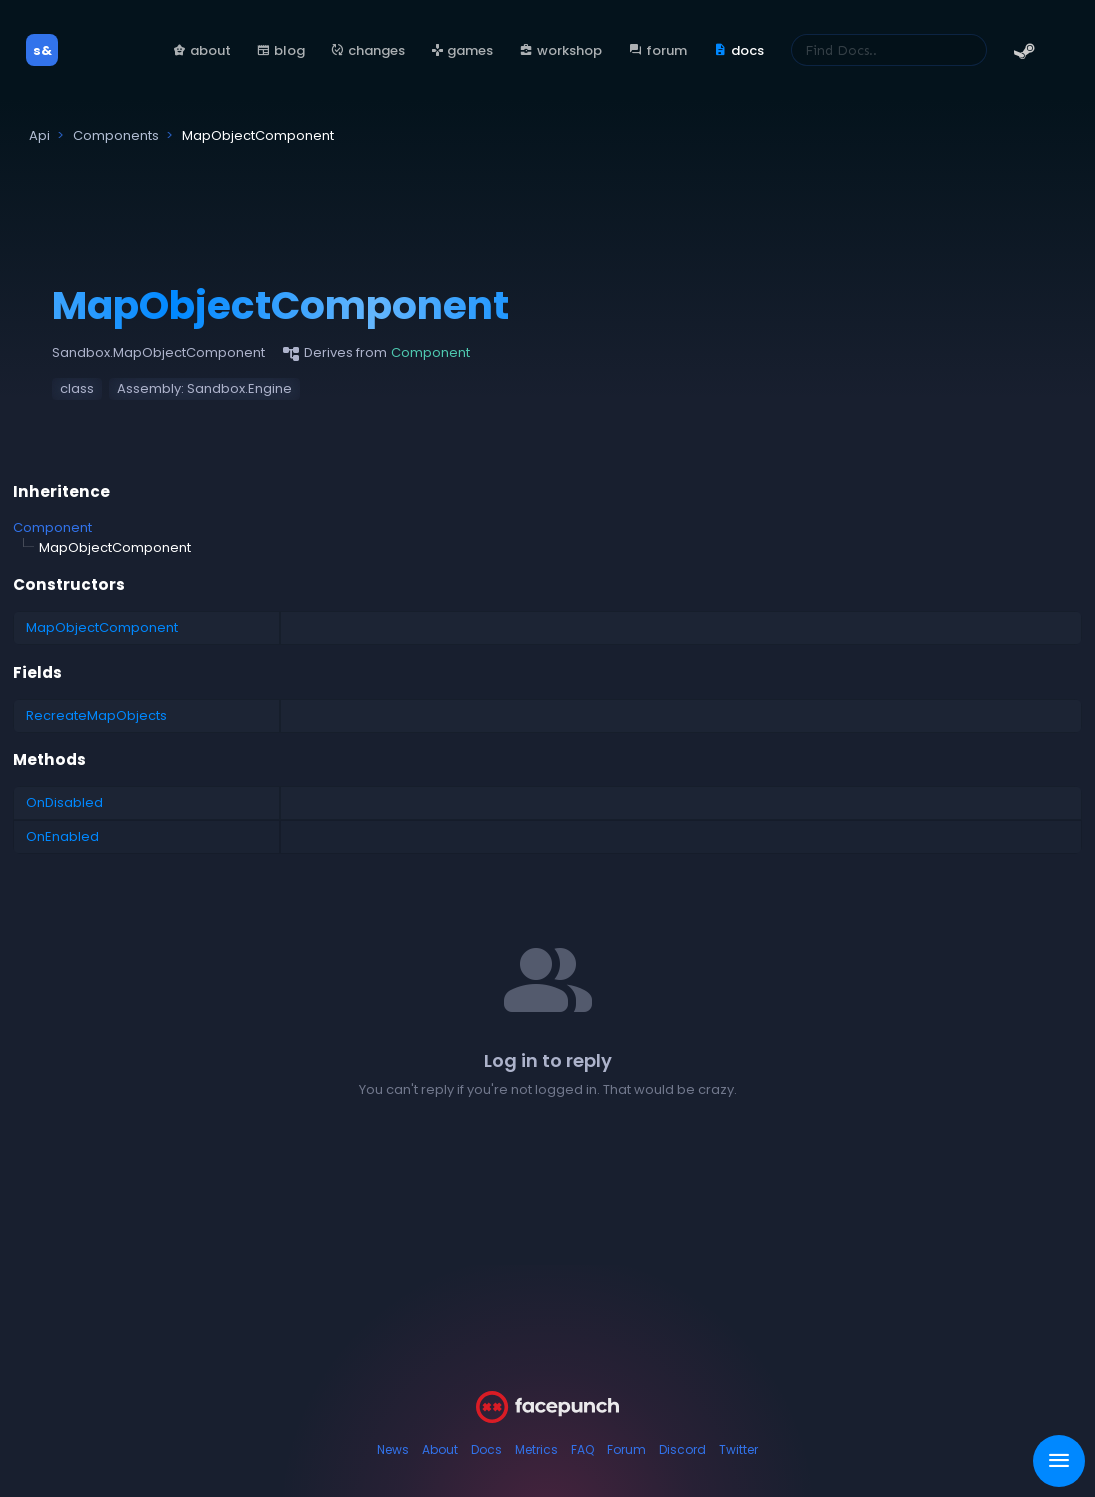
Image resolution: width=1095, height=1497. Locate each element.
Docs (486, 1449)
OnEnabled (62, 836)
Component (52, 527)
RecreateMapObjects (96, 715)
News (393, 1449)
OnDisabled (64, 802)
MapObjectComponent (102, 627)
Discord (682, 1449)
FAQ (582, 1449)
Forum (626, 1449)
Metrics (536, 1449)
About (440, 1449)
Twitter (738, 1449)
